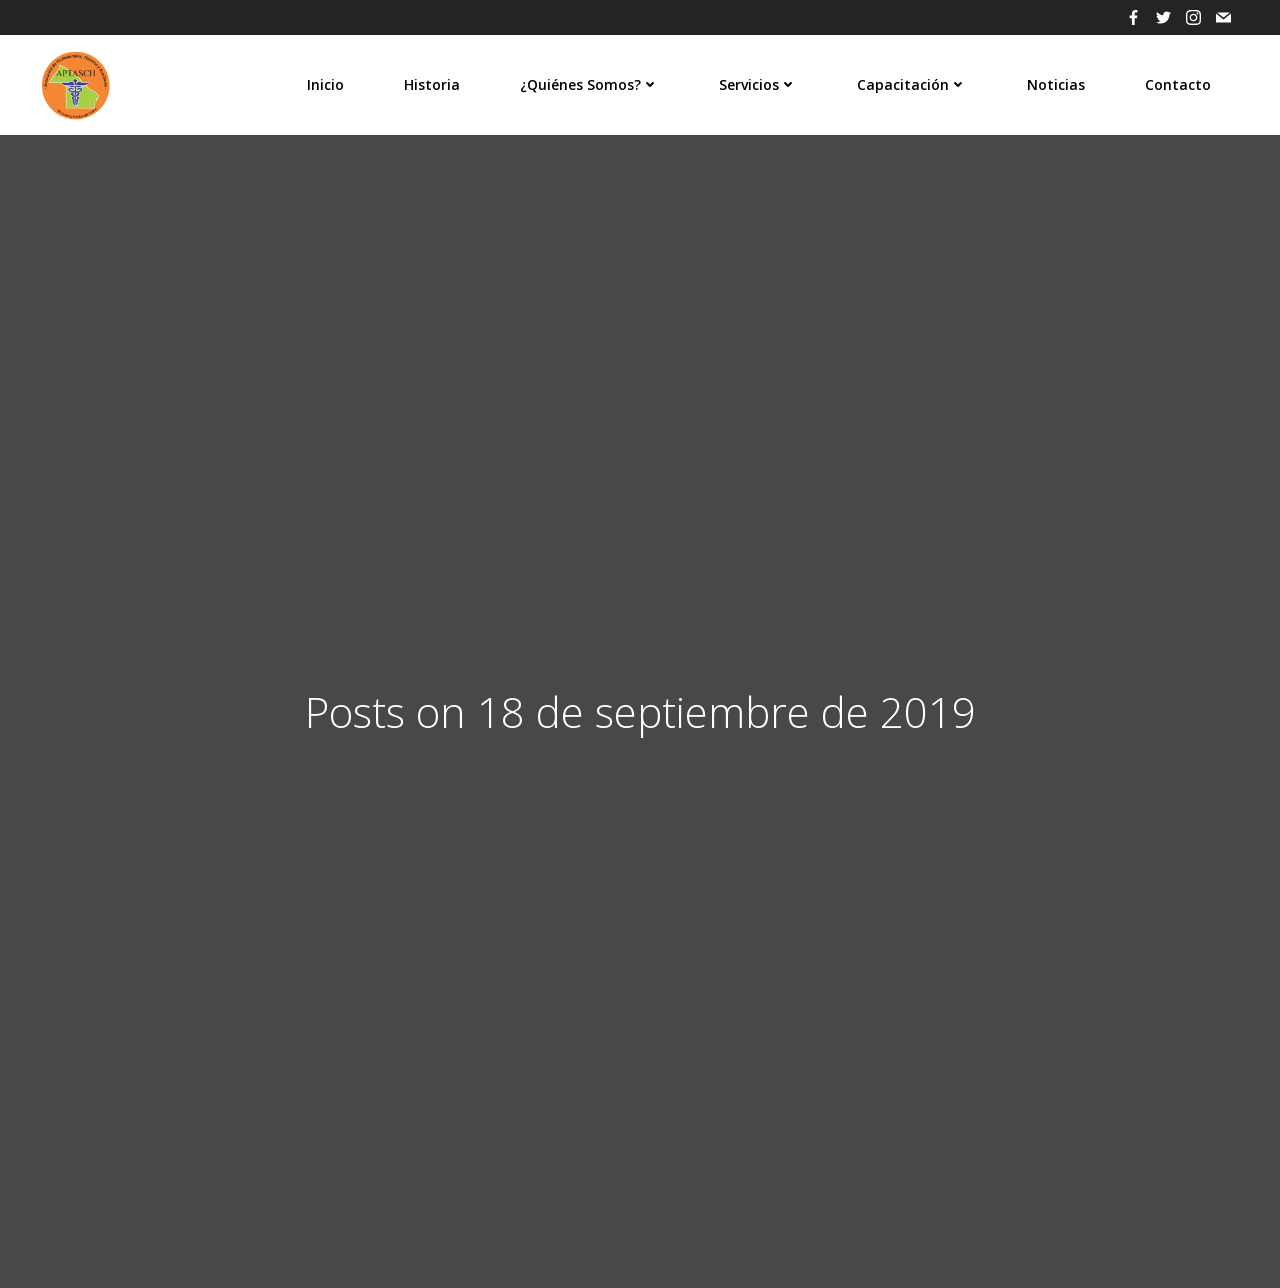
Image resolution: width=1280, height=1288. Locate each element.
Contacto (1178, 84)
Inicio (325, 84)
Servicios (758, 84)
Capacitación (912, 84)
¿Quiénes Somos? (589, 84)
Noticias (1056, 84)
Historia (432, 84)
